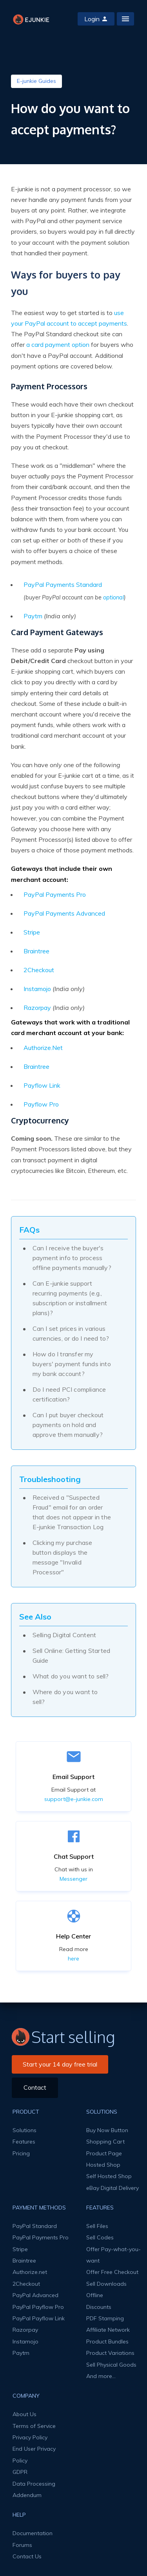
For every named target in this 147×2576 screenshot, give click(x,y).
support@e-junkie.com (73, 1799)
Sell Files (97, 2226)
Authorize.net (30, 2272)
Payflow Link (42, 1085)
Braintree (36, 951)
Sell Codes (100, 2237)
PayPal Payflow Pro (38, 2306)
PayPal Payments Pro (55, 894)
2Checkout (39, 970)
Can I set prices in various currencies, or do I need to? (71, 1333)
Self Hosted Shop (109, 2176)
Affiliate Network (108, 2329)
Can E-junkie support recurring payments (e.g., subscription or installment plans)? (70, 1298)
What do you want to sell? (71, 1676)
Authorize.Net (43, 1048)
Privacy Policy (30, 2437)
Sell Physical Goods (111, 2364)
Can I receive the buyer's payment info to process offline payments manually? (72, 1258)
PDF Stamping (105, 2318)
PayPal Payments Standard (63, 584)
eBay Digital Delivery (112, 2187)
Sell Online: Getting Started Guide (72, 1655)
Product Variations (110, 2352)
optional (113, 597)
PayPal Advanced (35, 2295)
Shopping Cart (105, 2141)
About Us (24, 2414)
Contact (35, 2087)
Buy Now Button (107, 2130)
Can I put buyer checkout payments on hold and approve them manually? (68, 1424)
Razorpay (37, 1007)
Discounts (98, 2306)
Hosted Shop (103, 2164)
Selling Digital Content (64, 1635)
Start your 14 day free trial (60, 2064)
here (73, 1958)
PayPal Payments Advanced (64, 913)
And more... (101, 2376)
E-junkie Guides (36, 80)
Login (96, 19)
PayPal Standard (35, 2226)
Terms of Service (34, 2425)
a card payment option (57, 344)
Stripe (32, 932)
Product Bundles (107, 2341)
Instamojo (37, 989)
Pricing (21, 2153)
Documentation (33, 2533)
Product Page (104, 2153)
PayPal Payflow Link (39, 2318)
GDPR (20, 2471)
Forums (22, 2545)
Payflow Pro (41, 1104)
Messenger (73, 1878)
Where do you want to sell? (65, 1697)
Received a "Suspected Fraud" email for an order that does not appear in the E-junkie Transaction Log (72, 1512)
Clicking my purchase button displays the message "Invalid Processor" (63, 1557)
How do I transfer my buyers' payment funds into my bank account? (72, 1364)
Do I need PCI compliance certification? (69, 1394)
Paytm (33, 616)
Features (24, 2141)
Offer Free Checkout (112, 2272)
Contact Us (27, 2556)
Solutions (24, 2130)
